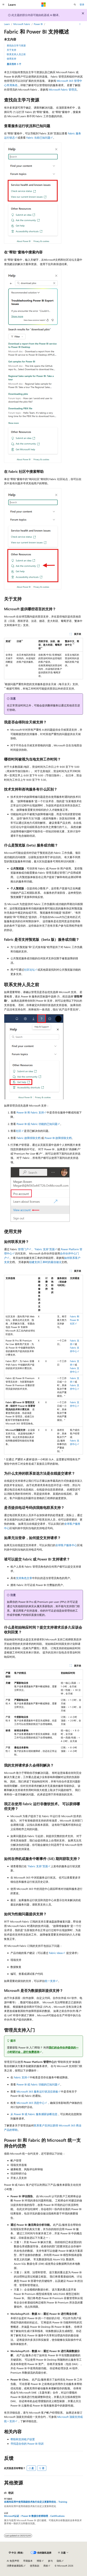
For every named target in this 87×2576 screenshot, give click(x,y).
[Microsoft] (43, 4)
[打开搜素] (74, 5)
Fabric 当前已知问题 (38, 137)
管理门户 (23, 1249)
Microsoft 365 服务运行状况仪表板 (37, 2091)
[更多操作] (80, 24)
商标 (45, 2565)
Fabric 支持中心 (74, 1349)
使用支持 (11, 58)
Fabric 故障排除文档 (29, 1138)
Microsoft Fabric (21, 24)
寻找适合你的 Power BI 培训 (27, 2443)
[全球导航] (3, 5)
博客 (39, 2560)
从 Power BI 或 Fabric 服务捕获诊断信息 (33, 2114)
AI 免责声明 (13, 2560)
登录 (82, 4)
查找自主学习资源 (16, 45)
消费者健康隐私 (15, 2565)
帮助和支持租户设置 (22, 2439)
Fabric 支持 (74, 1342)
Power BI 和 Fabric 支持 (30, 1112)
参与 (50, 2560)
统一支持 (50, 1981)
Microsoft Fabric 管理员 (63, 89)
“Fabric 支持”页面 (44, 1249)
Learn (7, 24)
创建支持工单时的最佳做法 (45, 1262)
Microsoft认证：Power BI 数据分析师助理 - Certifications (34, 2515)
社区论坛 (29, 969)
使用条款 (34, 2565)
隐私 (59, 2560)
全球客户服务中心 (66, 1545)
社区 (18, 1131)
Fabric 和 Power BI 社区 (74, 1320)
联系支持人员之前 (16, 54)
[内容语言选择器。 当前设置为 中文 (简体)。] (16, 2552)
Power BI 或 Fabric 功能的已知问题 (37, 1124)
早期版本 (28, 2560)
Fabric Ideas (56, 1953)
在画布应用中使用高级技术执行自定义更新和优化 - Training (35, 2501)
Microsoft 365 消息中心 (31, 2103)
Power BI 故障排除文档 (58, 1138)
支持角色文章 (24, 1578)
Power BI (38, 24)
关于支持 (11, 49)
